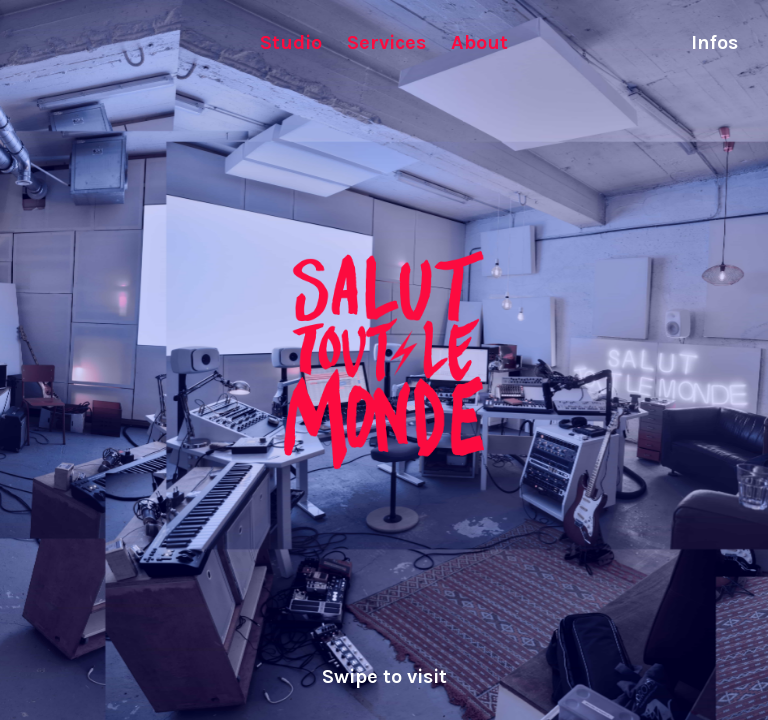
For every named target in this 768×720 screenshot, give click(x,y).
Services (386, 42)
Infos (714, 42)
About (479, 42)
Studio (291, 42)
